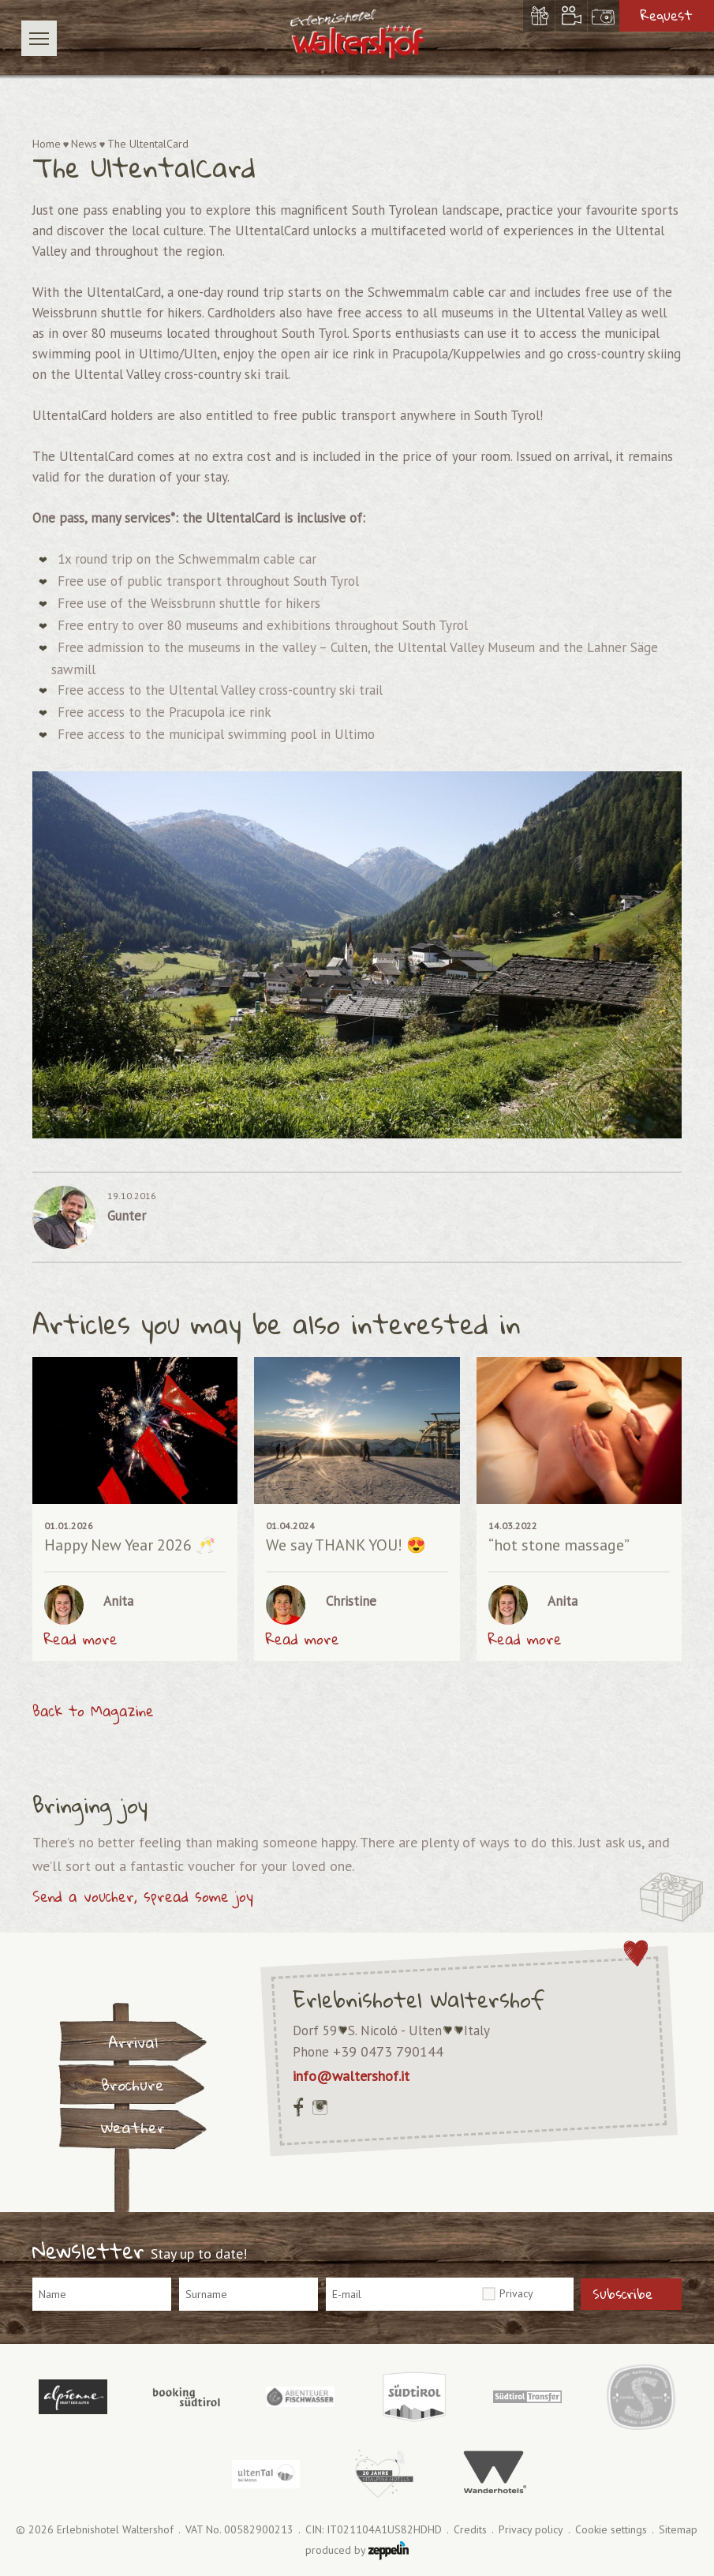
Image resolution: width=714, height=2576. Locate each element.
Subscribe (622, 2294)
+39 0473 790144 (388, 2051)
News (84, 144)
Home (46, 144)
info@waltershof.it (351, 2076)
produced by (357, 2550)
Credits (470, 2530)
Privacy (516, 2293)
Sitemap (678, 2530)
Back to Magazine (93, 1710)
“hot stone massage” (559, 1545)
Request (667, 15)
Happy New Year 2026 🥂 (129, 1545)
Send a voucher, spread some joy (142, 1896)
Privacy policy (531, 2530)
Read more (81, 1639)
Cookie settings (611, 2530)
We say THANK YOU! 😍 (346, 1545)
